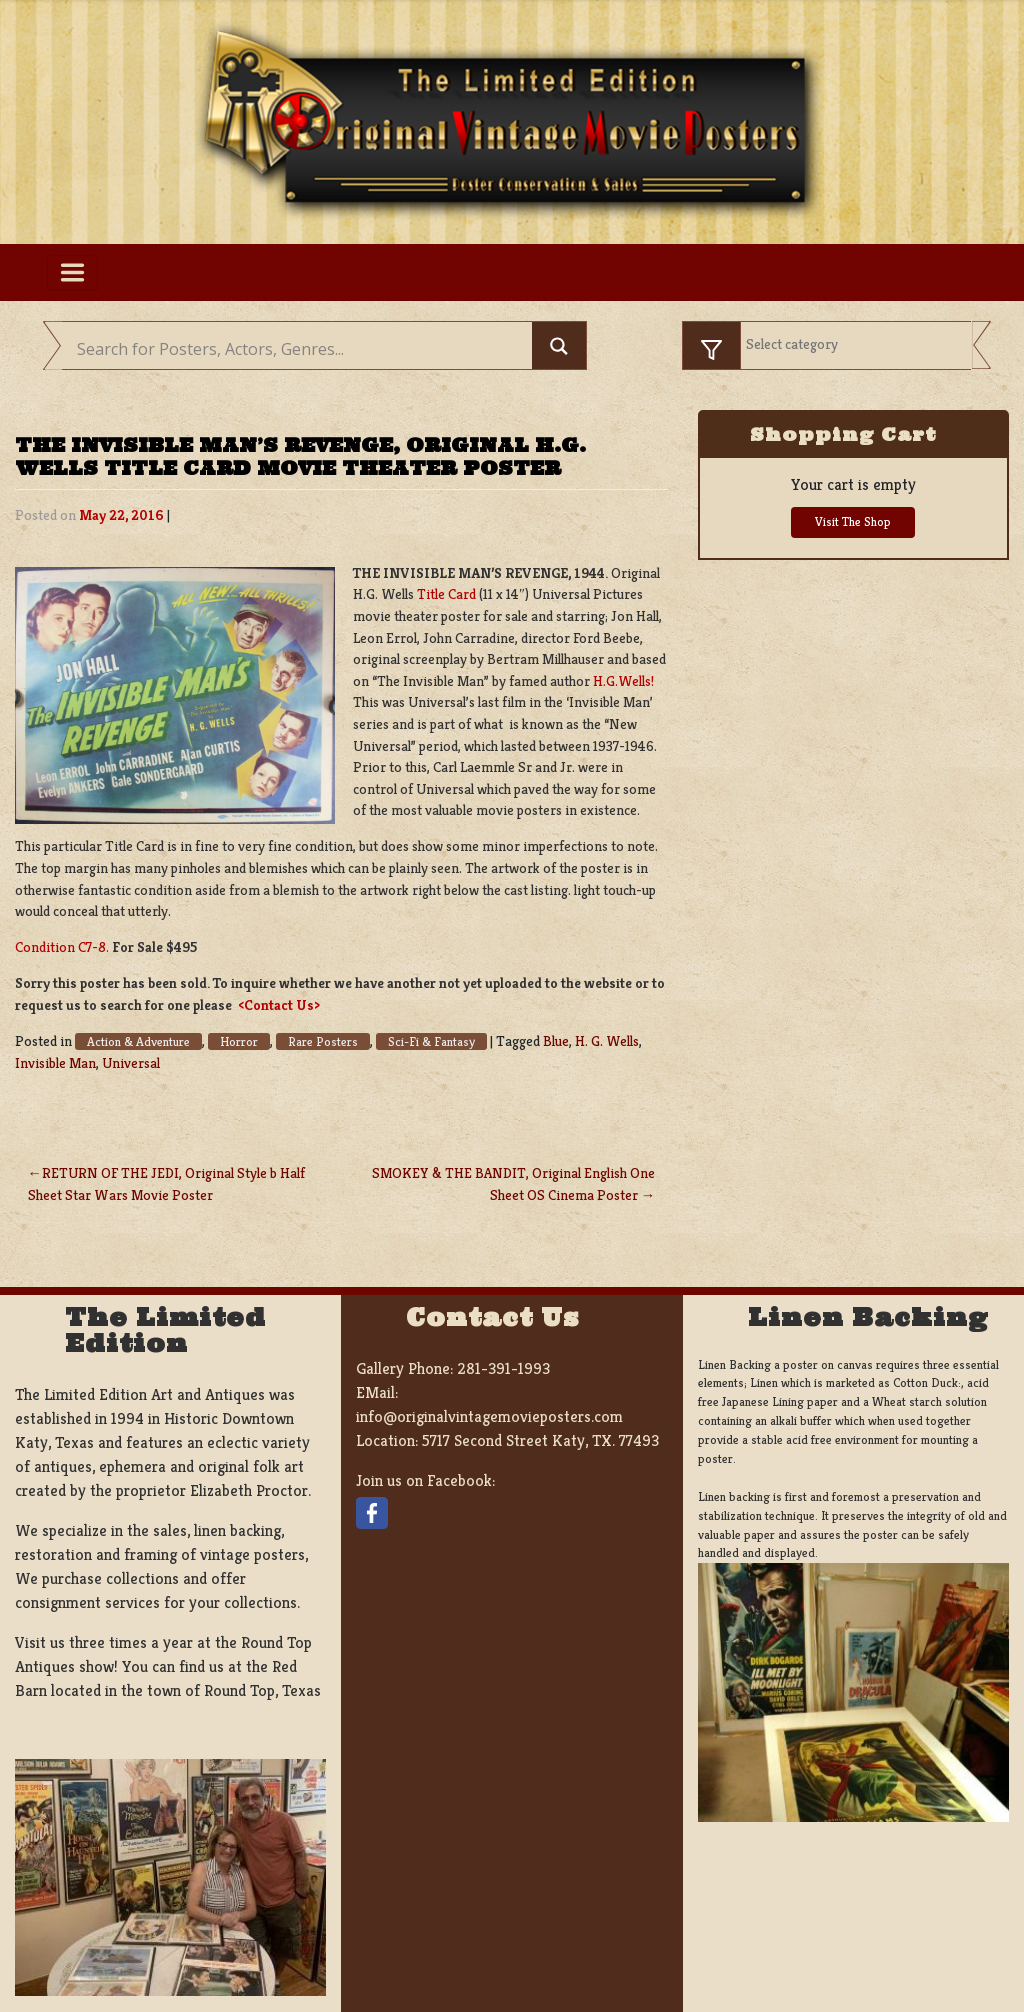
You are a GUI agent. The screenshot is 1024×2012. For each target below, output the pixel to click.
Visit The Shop (853, 522)
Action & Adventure (138, 1041)
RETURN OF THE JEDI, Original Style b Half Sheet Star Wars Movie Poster (166, 1184)
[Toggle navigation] (72, 273)
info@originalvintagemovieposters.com (489, 1416)
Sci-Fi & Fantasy (431, 1041)
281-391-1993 (503, 1368)
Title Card (446, 594)
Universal (131, 1063)
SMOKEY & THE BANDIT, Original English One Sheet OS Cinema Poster (513, 1184)
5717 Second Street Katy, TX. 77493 (540, 1440)
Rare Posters (323, 1041)
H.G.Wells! (622, 681)
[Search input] (302, 349)
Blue (556, 1041)
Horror (239, 1041)
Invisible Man (55, 1063)
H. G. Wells (607, 1041)
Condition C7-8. (62, 947)
